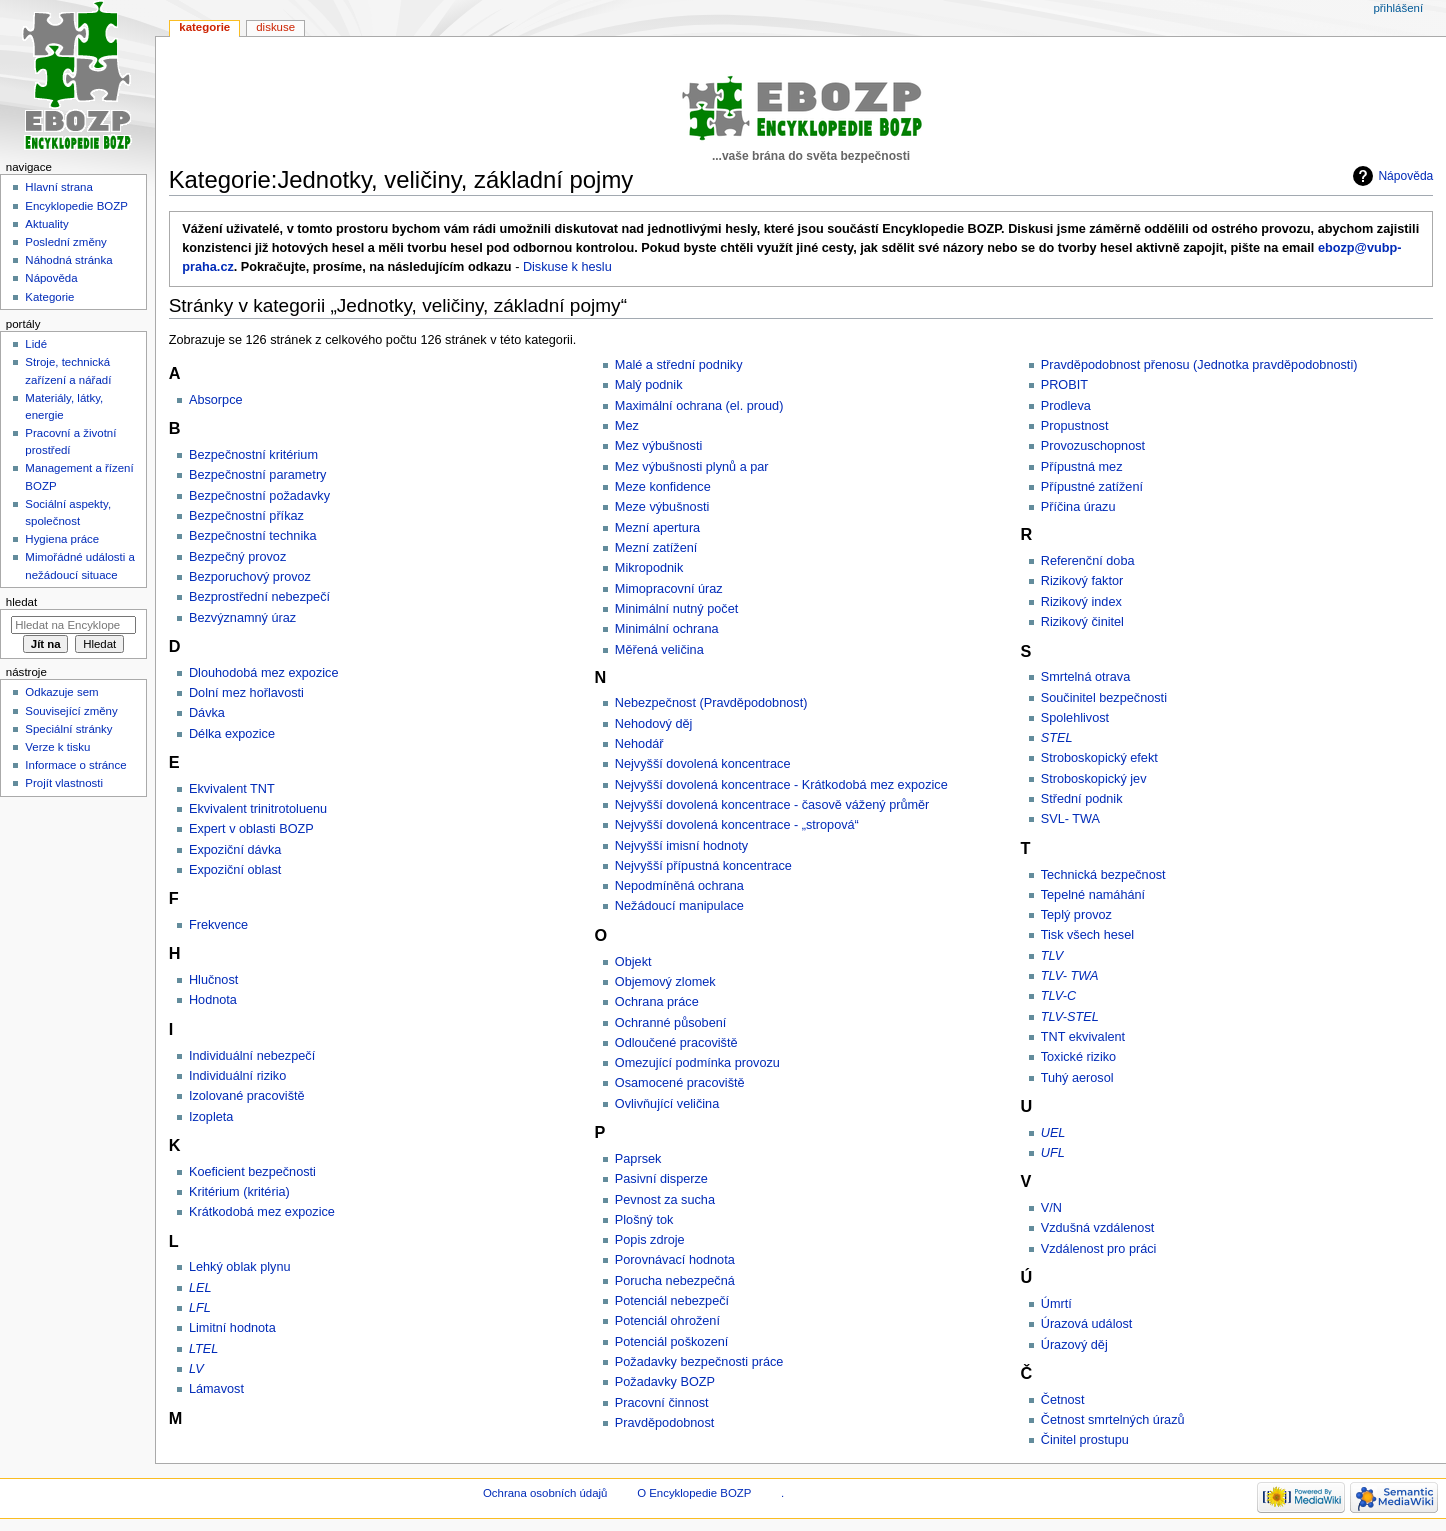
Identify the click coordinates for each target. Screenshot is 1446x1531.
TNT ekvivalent (1083, 1037)
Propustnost (1075, 426)
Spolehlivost (1075, 718)
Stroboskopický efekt (1099, 758)
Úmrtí (1056, 1304)
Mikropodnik (649, 568)
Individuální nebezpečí (252, 1056)
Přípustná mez (1082, 467)
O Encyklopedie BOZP (694, 1493)
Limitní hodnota (232, 1328)
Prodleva (1066, 406)
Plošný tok (644, 1220)
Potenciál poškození (672, 1342)
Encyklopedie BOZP (76, 206)
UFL (1053, 1153)
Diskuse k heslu (567, 267)
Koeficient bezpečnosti (252, 1172)
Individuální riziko (237, 1076)
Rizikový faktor (1082, 581)
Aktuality (46, 224)
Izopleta (211, 1117)
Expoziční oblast (235, 870)
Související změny (71, 711)
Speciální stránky (68, 729)
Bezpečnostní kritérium (253, 455)
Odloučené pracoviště (676, 1043)
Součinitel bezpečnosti (1104, 698)
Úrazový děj (1074, 1345)
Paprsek (638, 1159)
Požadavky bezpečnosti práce (699, 1362)
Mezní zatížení (656, 548)
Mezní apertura (657, 528)
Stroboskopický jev (1094, 779)
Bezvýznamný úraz (242, 618)
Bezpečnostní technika (253, 536)
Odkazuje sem (61, 692)
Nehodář (639, 744)
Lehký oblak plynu (240, 1267)
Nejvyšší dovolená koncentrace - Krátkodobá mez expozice (781, 785)
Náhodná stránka (68, 260)
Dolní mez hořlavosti (246, 693)
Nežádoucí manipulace (679, 906)
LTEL (203, 1349)
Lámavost (216, 1389)
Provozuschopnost (1093, 446)
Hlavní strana (58, 187)
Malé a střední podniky (679, 365)
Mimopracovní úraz (669, 589)
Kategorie (204, 27)
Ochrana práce (657, 1002)
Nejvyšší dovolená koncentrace (703, 764)
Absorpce (216, 400)
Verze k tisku (57, 747)
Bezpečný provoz (237, 557)
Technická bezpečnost (1103, 875)
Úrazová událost (1087, 1324)
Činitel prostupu (1085, 1440)
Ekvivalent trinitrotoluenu (258, 809)
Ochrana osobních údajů (545, 1493)
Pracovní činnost (662, 1403)
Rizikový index (1081, 602)
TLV (1052, 956)
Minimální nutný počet (676, 609)
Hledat (21, 602)
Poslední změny (66, 242)
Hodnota (213, 1000)
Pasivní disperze (661, 1179)
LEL (200, 1288)
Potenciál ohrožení (667, 1321)
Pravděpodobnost (664, 1423)
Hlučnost (213, 980)
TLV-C (1058, 996)
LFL (200, 1308)
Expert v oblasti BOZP (251, 829)
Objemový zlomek (665, 982)
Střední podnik (1082, 799)
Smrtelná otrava (1086, 677)
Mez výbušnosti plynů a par (692, 467)
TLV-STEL (1070, 1017)
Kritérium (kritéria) (239, 1192)
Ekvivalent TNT (232, 789)
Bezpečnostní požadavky (259, 496)
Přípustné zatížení (1092, 487)
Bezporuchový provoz (250, 577)
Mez (627, 426)
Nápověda (1405, 176)
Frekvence (218, 925)
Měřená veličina (659, 650)
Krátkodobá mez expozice (262, 1212)
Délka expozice (232, 734)
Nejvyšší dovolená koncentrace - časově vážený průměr (772, 805)
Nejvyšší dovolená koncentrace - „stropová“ (737, 825)
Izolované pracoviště (247, 1096)
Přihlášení (1398, 8)
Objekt (633, 962)
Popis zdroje (650, 1240)
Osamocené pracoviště (680, 1083)
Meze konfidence (663, 487)
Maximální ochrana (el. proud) (699, 406)
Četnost (1063, 1400)
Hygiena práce (62, 539)
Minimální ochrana (667, 629)
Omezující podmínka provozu (697, 1063)
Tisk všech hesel (1087, 935)
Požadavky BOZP (665, 1382)
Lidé (36, 344)
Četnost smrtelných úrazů (1113, 1420)
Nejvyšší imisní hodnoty (681, 846)
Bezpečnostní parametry (258, 475)
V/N (1051, 1208)
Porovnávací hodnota (675, 1260)
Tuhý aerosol (1077, 1078)
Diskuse (275, 27)
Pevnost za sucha (665, 1200)
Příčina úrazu (1078, 507)
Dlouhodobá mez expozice (264, 673)
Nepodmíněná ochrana (679, 886)
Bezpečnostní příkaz (246, 516)
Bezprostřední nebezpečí (259, 597)
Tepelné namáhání (1093, 895)
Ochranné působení (670, 1023)
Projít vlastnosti (64, 783)
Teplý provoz (1076, 915)
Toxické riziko (1078, 1057)
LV (196, 1369)
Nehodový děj (654, 724)
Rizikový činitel (1082, 622)
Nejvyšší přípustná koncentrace (703, 866)
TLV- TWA (1070, 976)
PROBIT (1064, 385)
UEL (1053, 1133)
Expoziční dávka (235, 850)
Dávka (207, 713)
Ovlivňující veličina (667, 1104)
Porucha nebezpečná (675, 1281)
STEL (1057, 738)
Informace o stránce (75, 765)
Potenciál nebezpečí (672, 1301)
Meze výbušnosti (662, 507)
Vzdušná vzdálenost (1098, 1228)
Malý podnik (649, 385)
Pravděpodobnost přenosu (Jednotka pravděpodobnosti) (1199, 365)
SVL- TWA (1070, 819)
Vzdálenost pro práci (1099, 1249)
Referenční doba (1088, 561)
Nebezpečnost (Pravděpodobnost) (711, 703)
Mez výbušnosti (658, 446)
